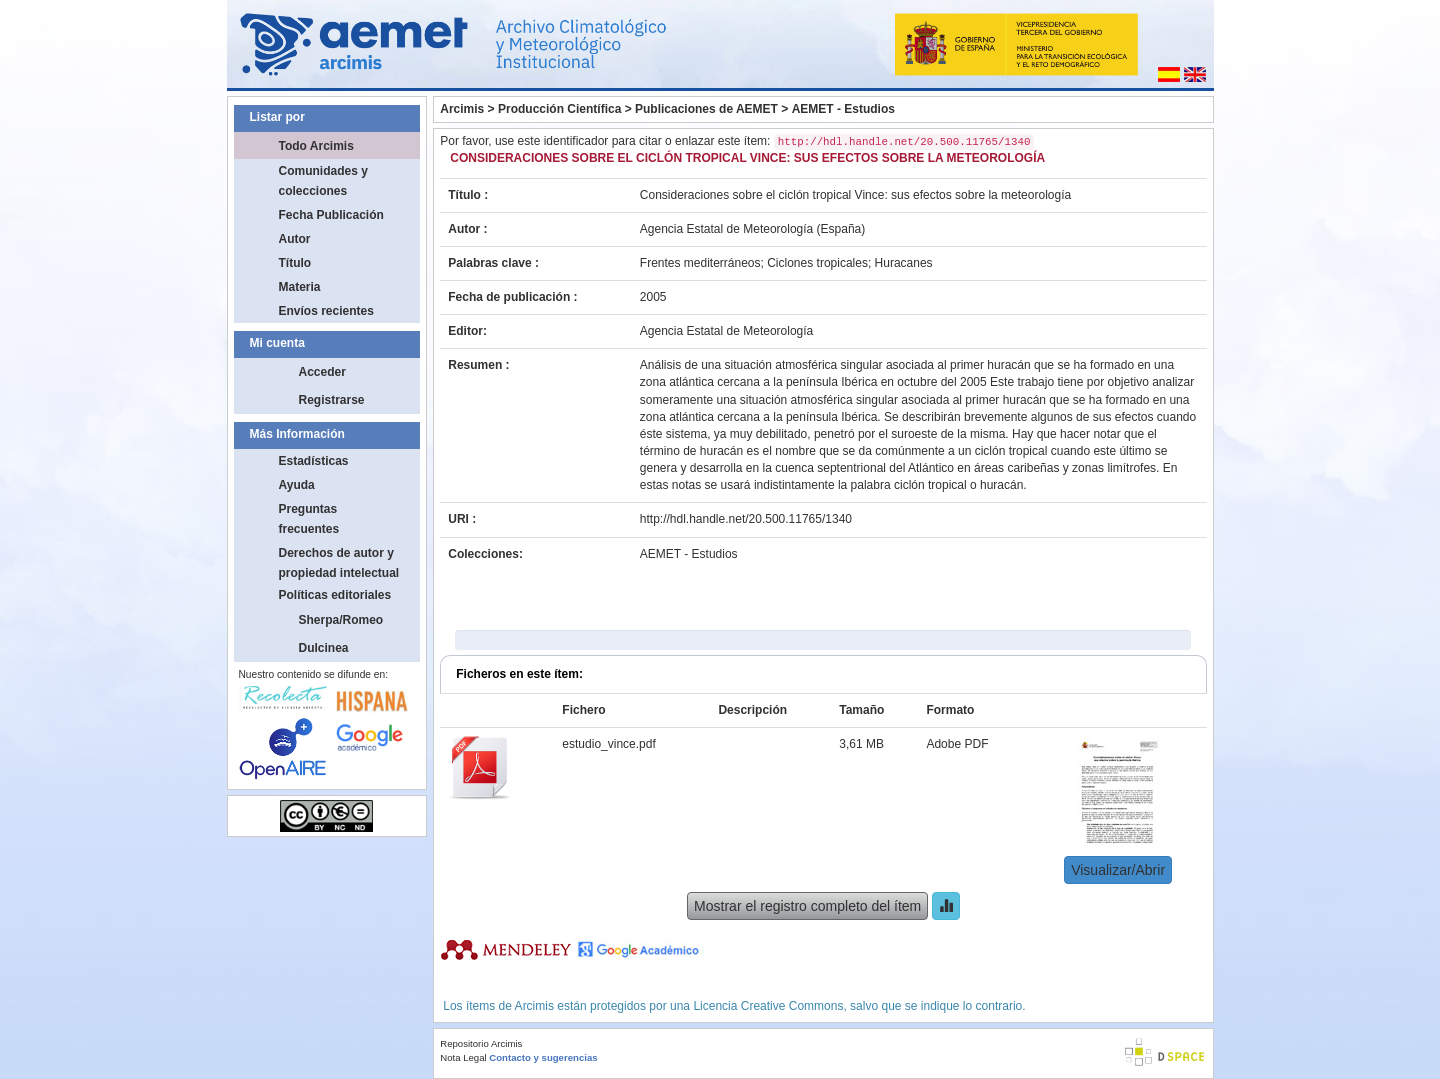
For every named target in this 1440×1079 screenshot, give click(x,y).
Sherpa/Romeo (341, 620)
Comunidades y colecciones (323, 181)
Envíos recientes (326, 311)
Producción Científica (559, 109)
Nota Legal (463, 1057)
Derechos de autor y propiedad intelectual (339, 563)
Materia (300, 287)
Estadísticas (314, 461)
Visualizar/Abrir (1118, 870)
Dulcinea (324, 648)
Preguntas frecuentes (309, 519)
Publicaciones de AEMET (706, 109)
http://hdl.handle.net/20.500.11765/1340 (746, 519)
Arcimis (462, 109)
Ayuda (297, 485)
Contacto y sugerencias (543, 1057)
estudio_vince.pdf (608, 744)
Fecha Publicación (331, 215)
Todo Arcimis (316, 146)
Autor (295, 239)
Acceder (322, 372)
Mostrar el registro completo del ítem (807, 906)
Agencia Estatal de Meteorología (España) (752, 229)
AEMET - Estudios (843, 109)
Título (295, 263)
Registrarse (332, 400)
